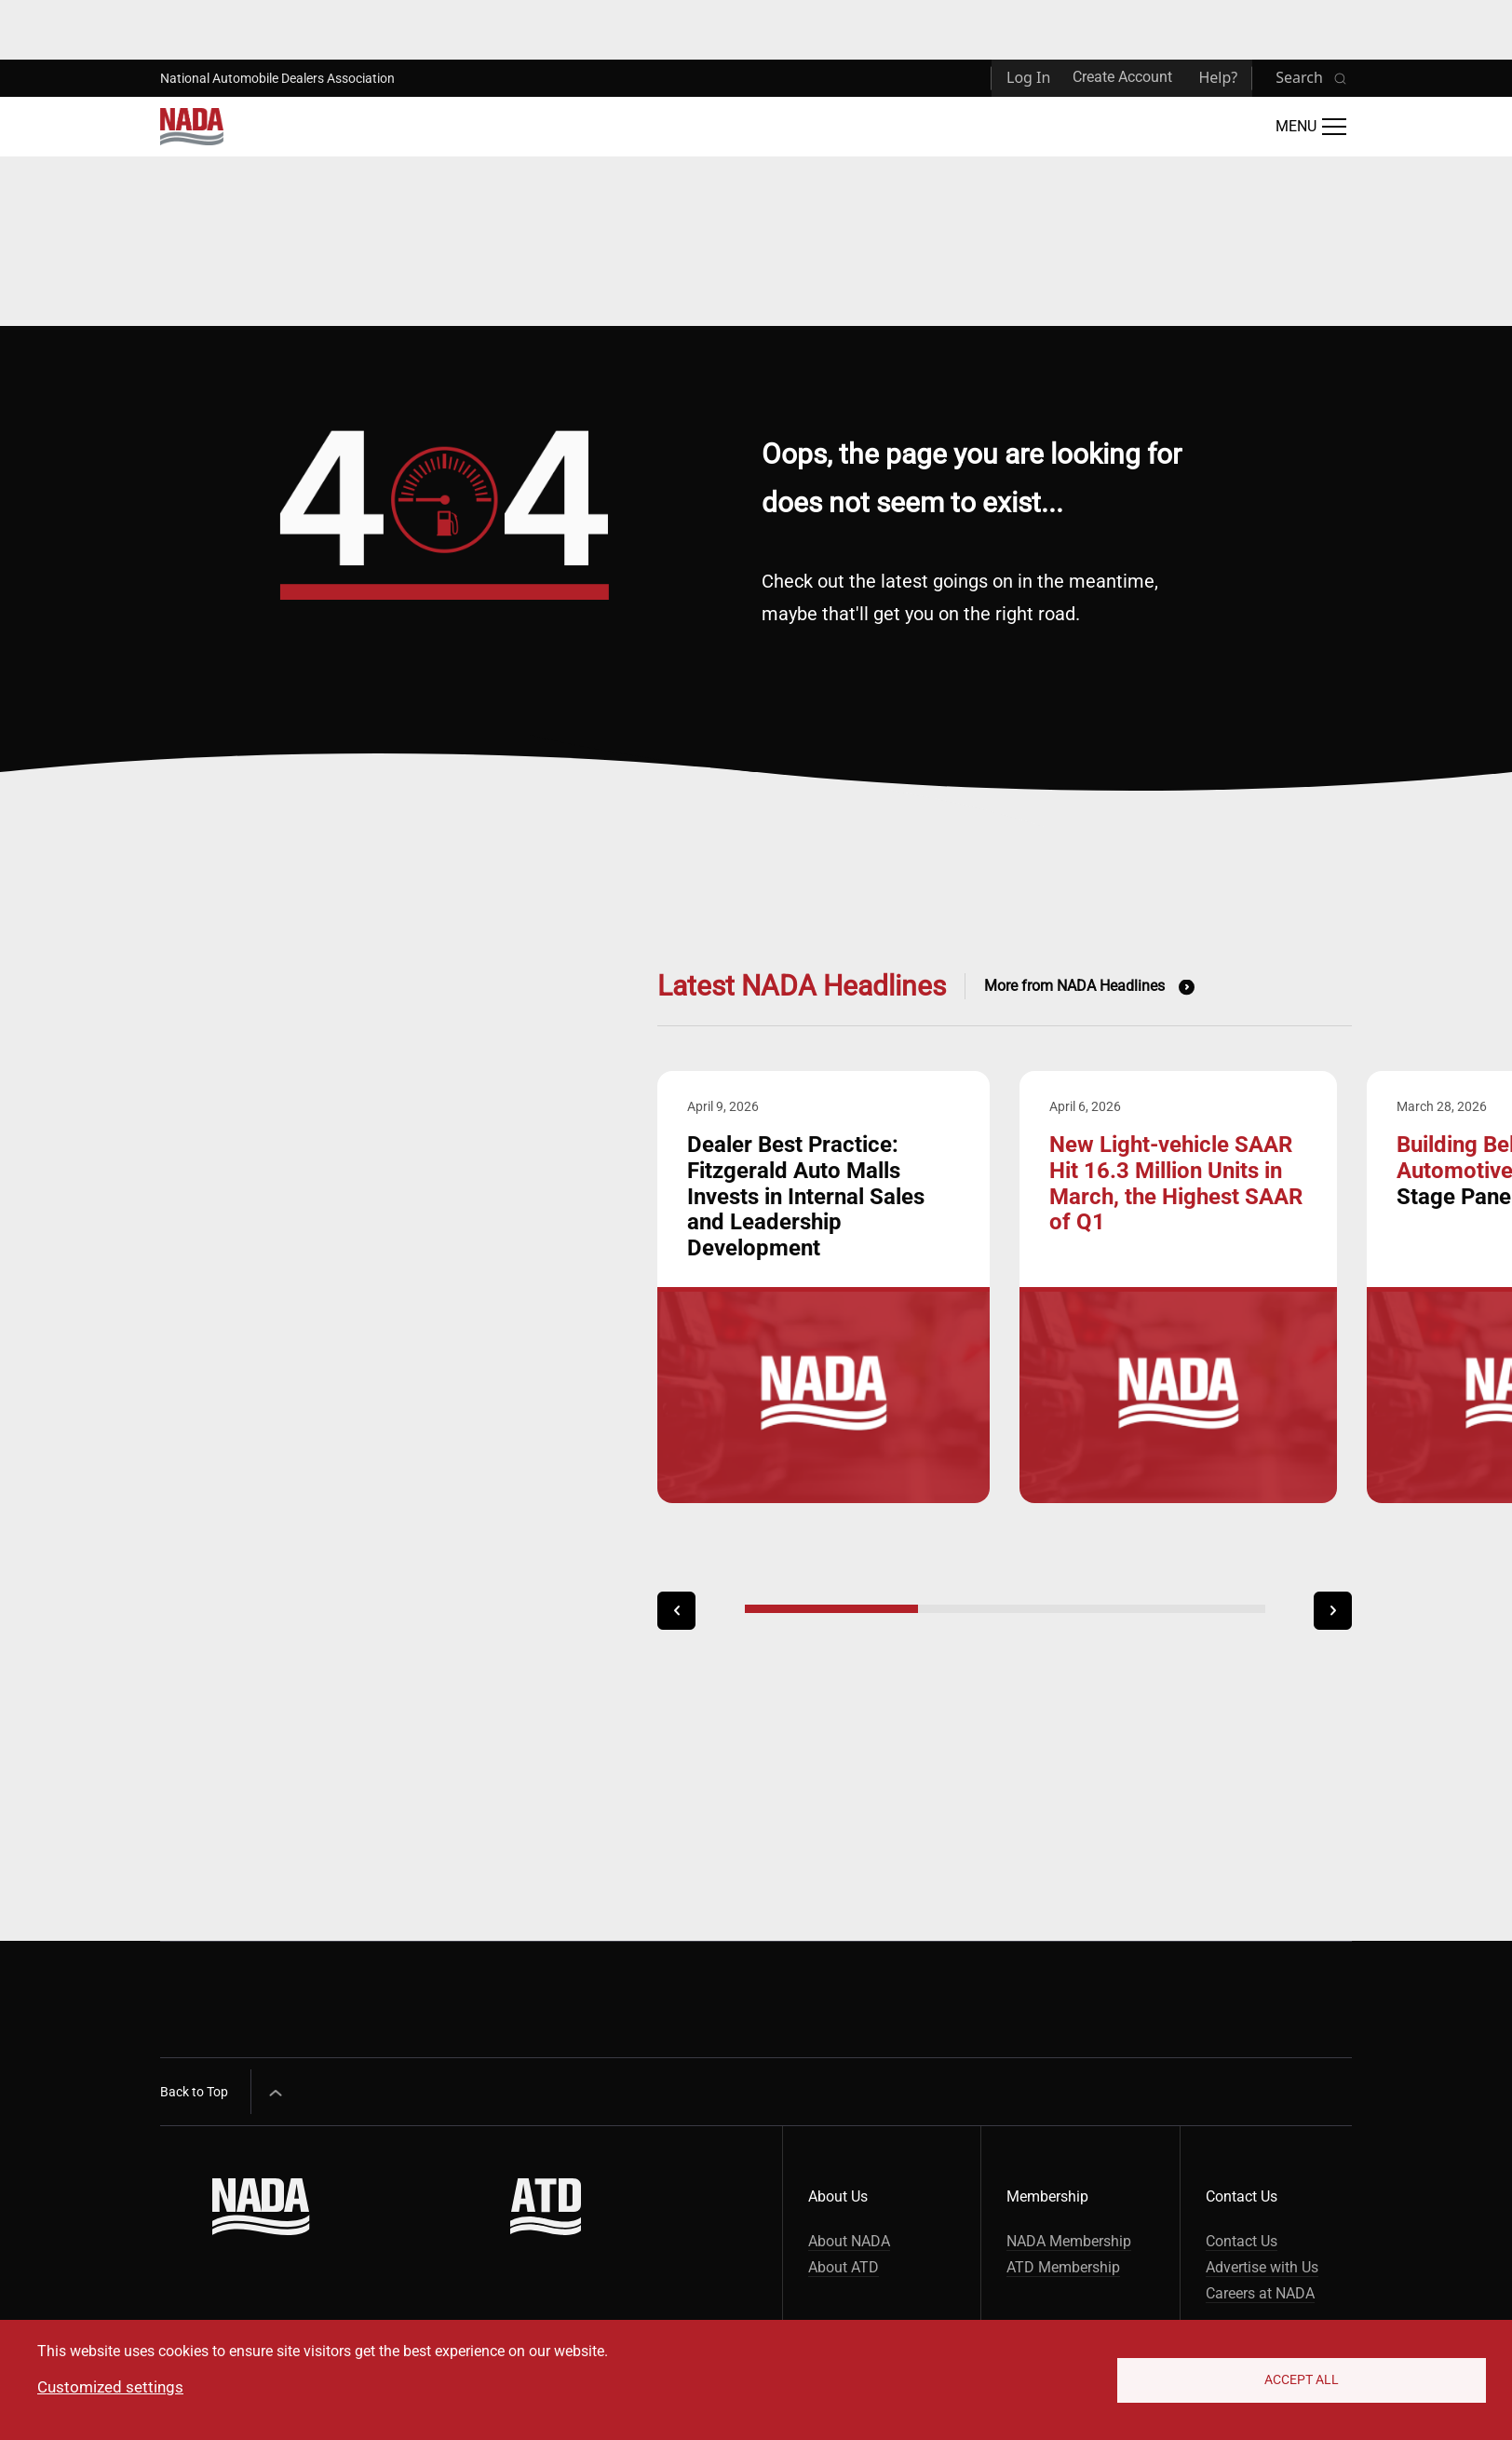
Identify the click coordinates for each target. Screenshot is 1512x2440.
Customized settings (110, 2387)
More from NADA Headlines (1074, 986)
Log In (1028, 77)
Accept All (1301, 2379)
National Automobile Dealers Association (277, 78)
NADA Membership (1068, 2241)
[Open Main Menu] (1311, 127)
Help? (1217, 77)
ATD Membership (1063, 2267)
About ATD (843, 2267)
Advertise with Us (1262, 2267)
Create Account (1122, 77)
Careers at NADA (1260, 2293)
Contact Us (1241, 2241)
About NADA (849, 2241)
